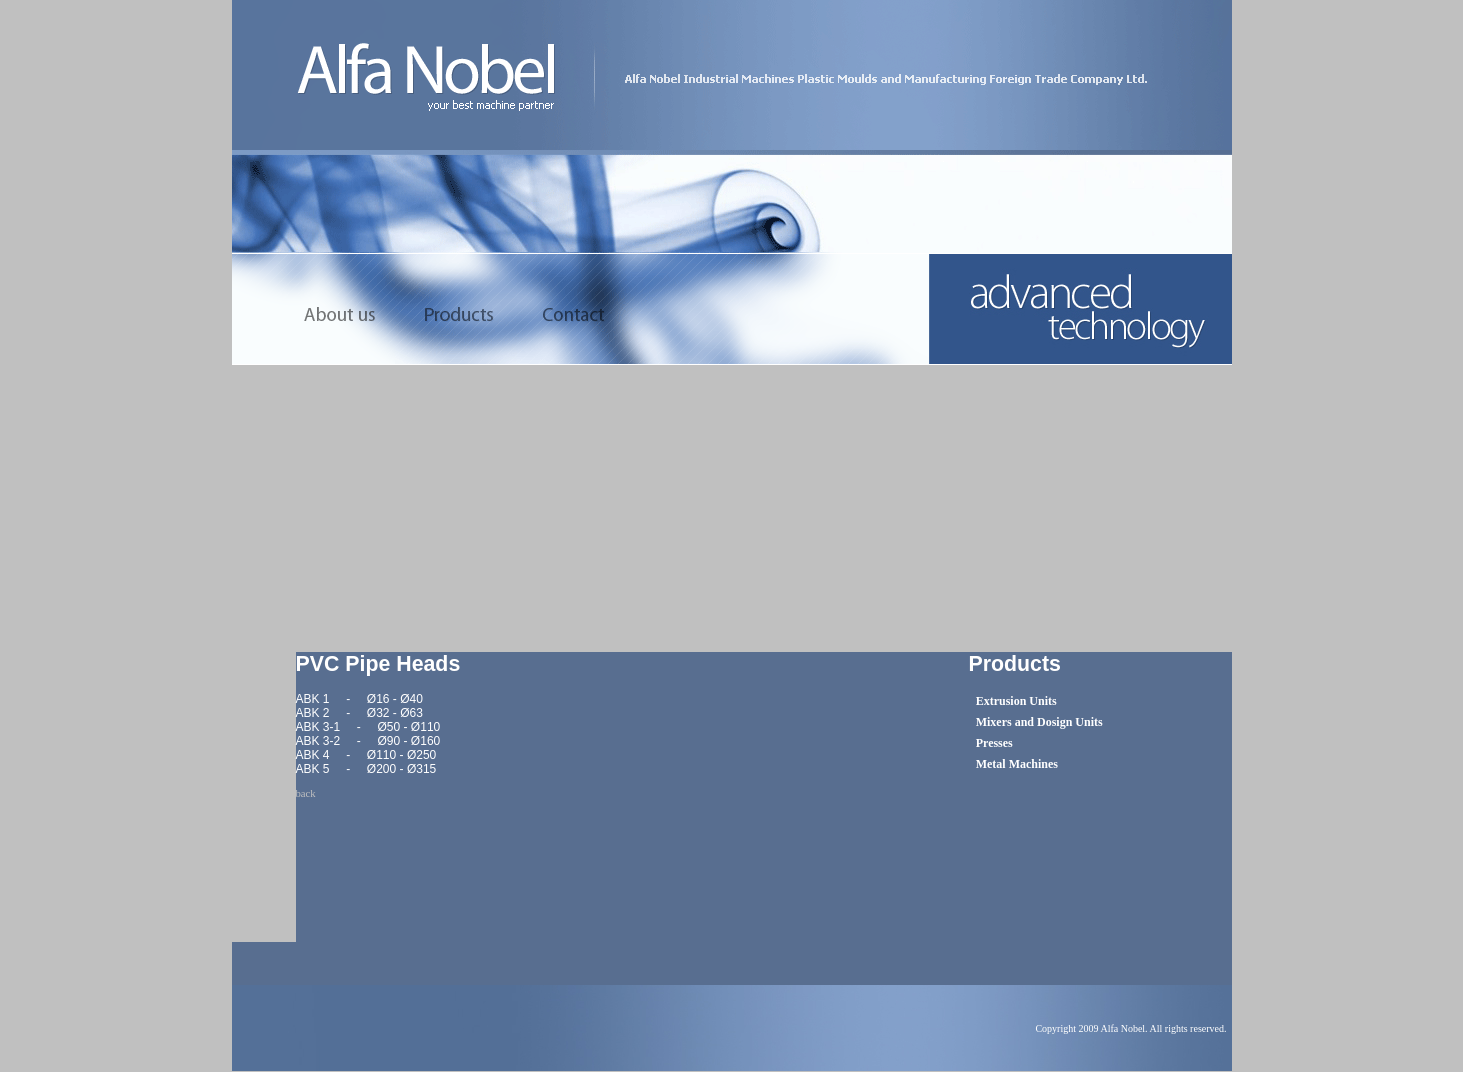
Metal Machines (1017, 764)
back (306, 793)
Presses (994, 743)
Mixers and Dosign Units (1039, 722)
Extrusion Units (1016, 701)
